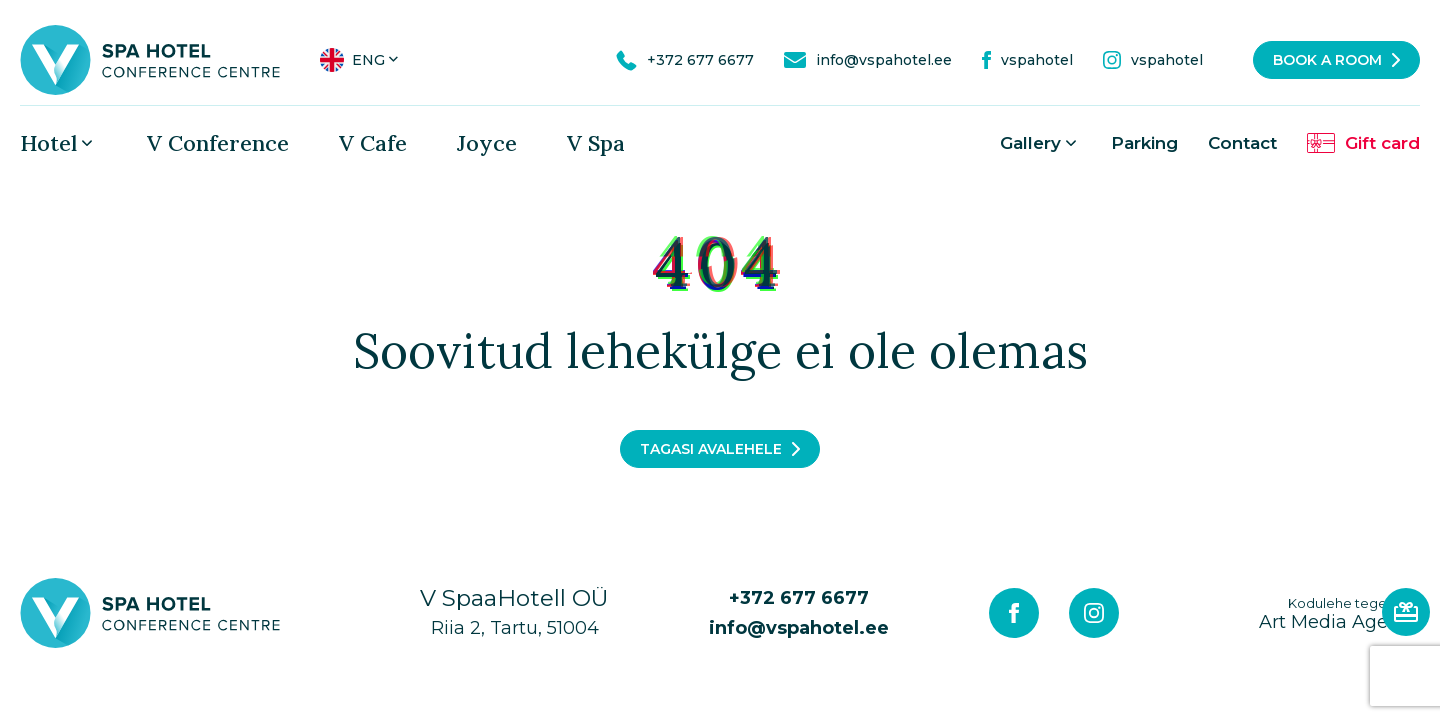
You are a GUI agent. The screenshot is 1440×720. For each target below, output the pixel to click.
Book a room (1327, 60)
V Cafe (373, 143)
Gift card (1382, 143)
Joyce (487, 143)
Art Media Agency (1339, 613)
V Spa (596, 143)
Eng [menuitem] (368, 60)
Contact (1242, 143)
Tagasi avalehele (711, 449)
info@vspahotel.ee (799, 628)
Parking (1144, 143)
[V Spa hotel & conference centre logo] (150, 59)
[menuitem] (361, 60)
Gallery (1030, 143)
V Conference (218, 143)
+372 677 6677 (799, 598)
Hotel (48, 143)
